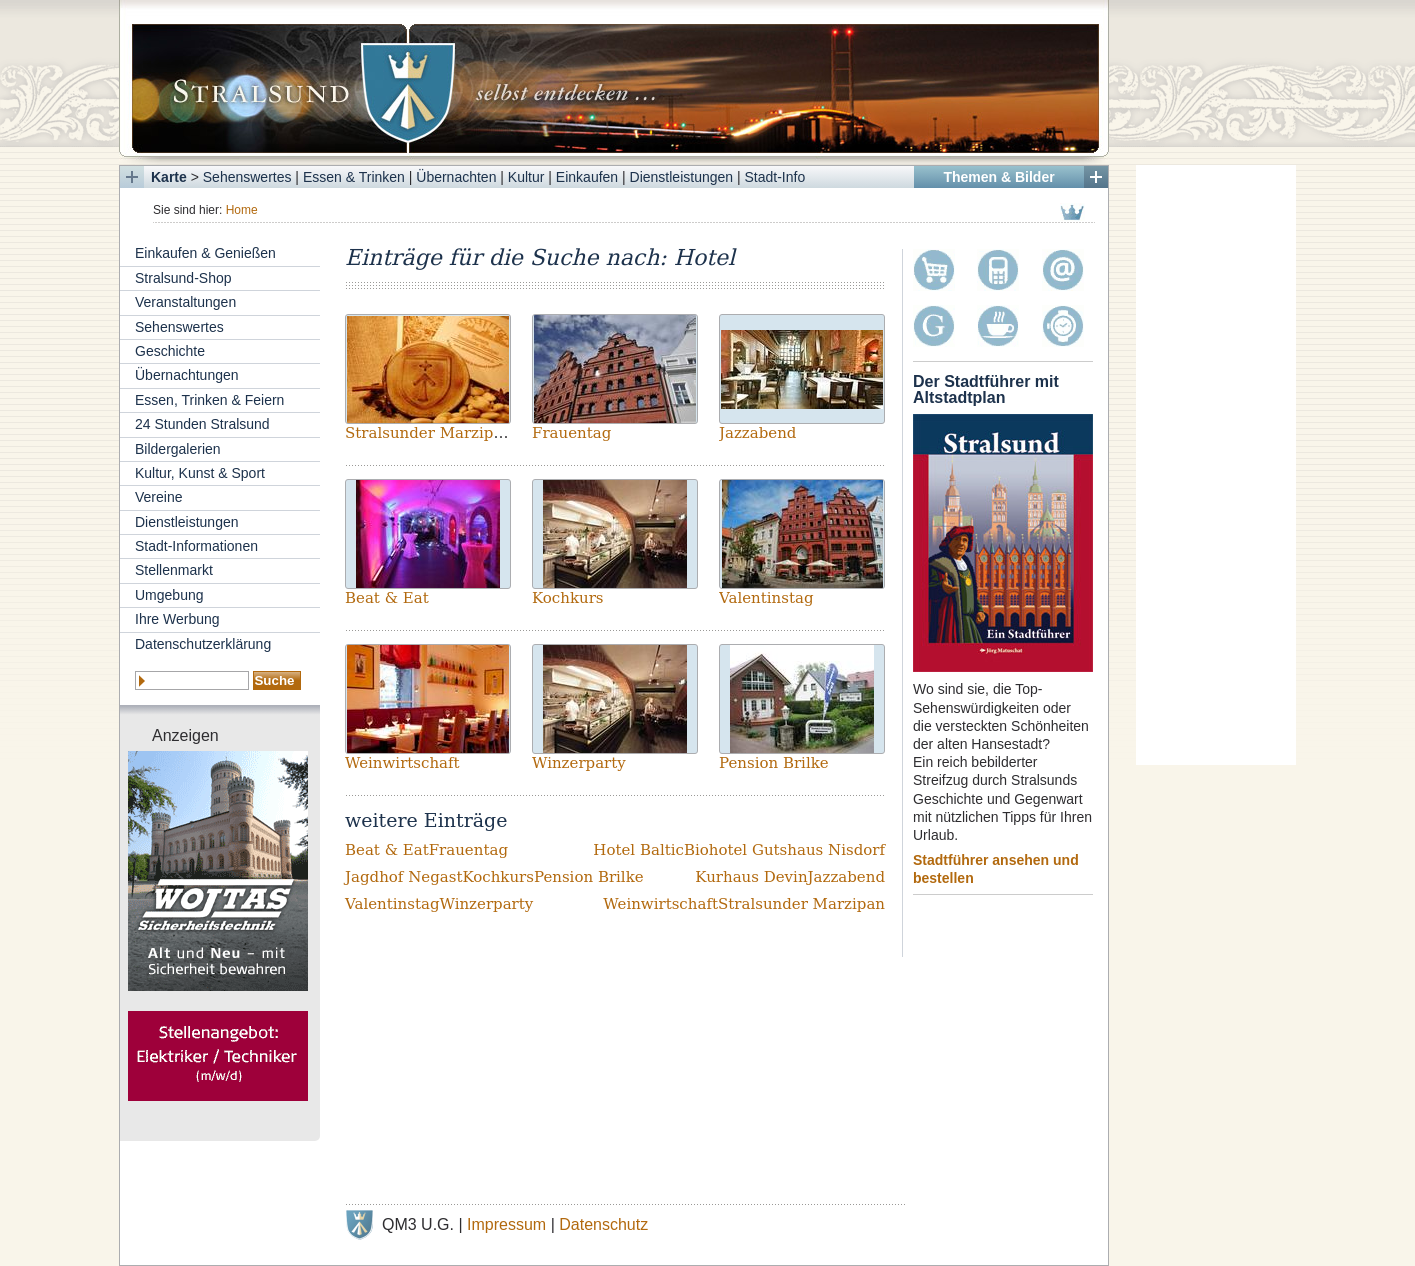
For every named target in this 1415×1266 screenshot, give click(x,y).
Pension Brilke (774, 763)
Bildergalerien (178, 449)
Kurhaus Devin (751, 877)
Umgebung (169, 595)
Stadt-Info (775, 177)
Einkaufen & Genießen (205, 253)
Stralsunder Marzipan (428, 433)
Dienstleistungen (682, 177)
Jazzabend (757, 433)
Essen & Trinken (354, 177)
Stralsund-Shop (183, 278)
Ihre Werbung (177, 619)
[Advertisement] (1216, 465)
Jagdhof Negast (403, 877)
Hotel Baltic (638, 850)
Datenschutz (603, 1224)
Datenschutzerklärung (203, 644)
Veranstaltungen (185, 302)
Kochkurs (568, 598)
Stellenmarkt (174, 570)
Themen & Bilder (998, 177)
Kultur (526, 177)
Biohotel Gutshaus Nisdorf (784, 850)
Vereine (158, 497)
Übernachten (456, 177)
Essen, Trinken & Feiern (209, 400)
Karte (169, 177)
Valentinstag (766, 598)
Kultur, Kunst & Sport (200, 473)
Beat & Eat (387, 598)
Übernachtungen (187, 375)
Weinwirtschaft (402, 763)
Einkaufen (587, 177)
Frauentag (571, 433)
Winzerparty (579, 763)
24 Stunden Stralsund (202, 424)
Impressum (506, 1224)
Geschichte (170, 351)
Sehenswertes (247, 177)
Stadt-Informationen (196, 546)
